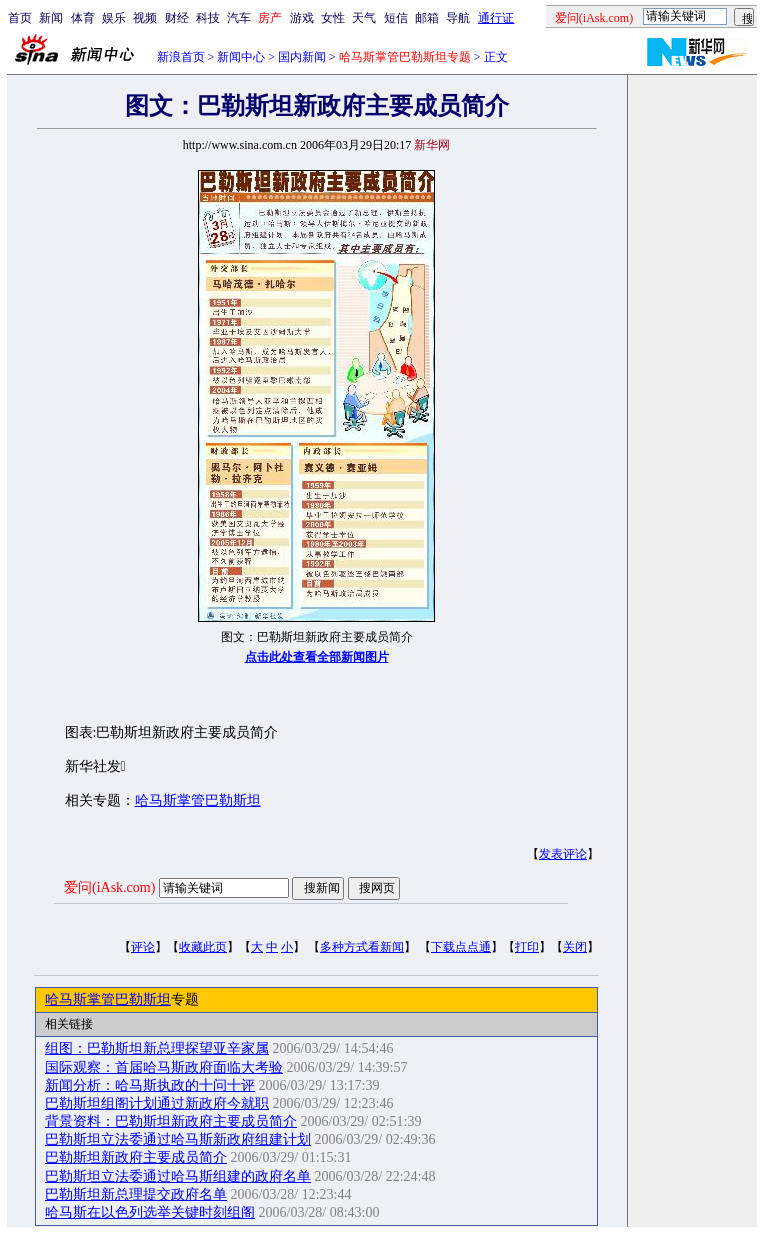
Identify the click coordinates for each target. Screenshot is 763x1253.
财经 (177, 18)
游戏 (302, 18)
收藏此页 (203, 947)
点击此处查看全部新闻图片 (317, 657)
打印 (527, 947)
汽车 (239, 18)
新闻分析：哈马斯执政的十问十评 (150, 1085)
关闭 (575, 947)
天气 (364, 18)
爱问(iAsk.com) (109, 887)
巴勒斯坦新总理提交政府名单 (136, 1194)
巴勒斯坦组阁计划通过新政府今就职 (157, 1103)
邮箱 (427, 18)
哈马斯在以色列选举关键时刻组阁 (150, 1212)
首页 (20, 18)
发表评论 (563, 854)
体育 (83, 18)
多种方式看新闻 (362, 947)
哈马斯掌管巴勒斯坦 (198, 800)
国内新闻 (302, 57)
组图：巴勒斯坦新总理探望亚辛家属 (157, 1048)
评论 (143, 947)
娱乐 (114, 18)
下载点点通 (461, 947)
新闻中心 (241, 57)
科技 (208, 18)
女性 (333, 18)
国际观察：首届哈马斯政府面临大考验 (164, 1067)
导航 (458, 18)
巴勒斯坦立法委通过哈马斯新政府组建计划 (178, 1139)
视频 (145, 18)
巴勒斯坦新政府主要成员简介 (136, 1157)
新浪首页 (181, 57)
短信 (396, 18)
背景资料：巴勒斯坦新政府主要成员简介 (171, 1121)
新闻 (51, 18)
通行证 (496, 18)
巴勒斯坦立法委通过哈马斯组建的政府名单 (178, 1176)
